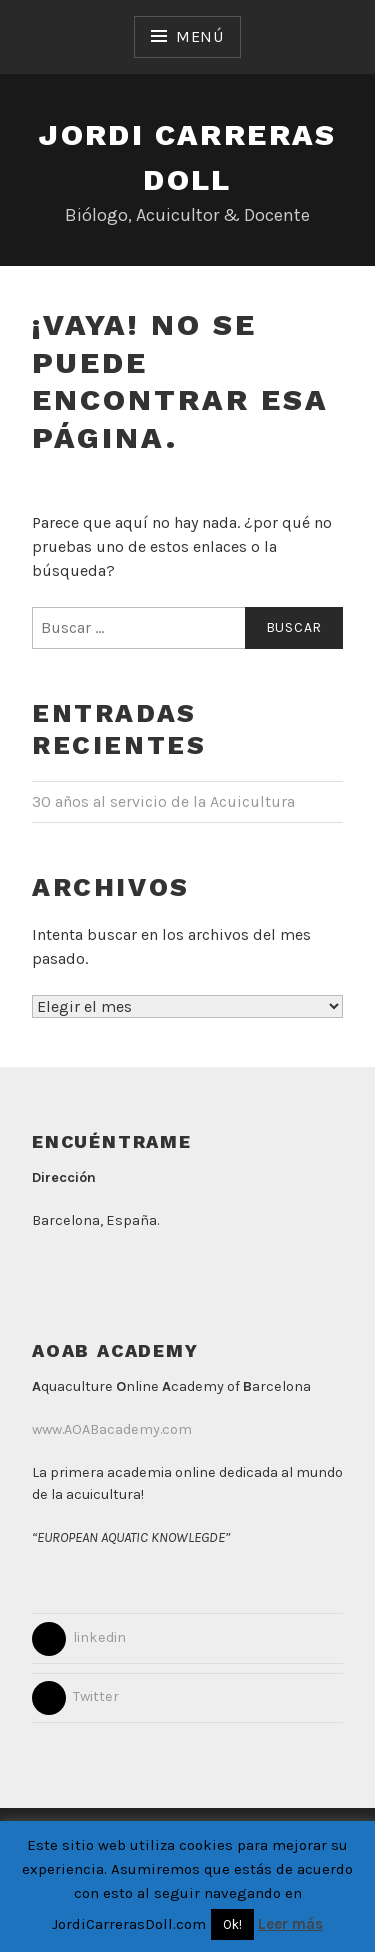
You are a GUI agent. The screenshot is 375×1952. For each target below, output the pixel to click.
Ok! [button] (232, 1924)
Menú (200, 36)
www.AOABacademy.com (112, 1429)
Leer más (290, 1924)
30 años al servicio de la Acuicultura (163, 801)
